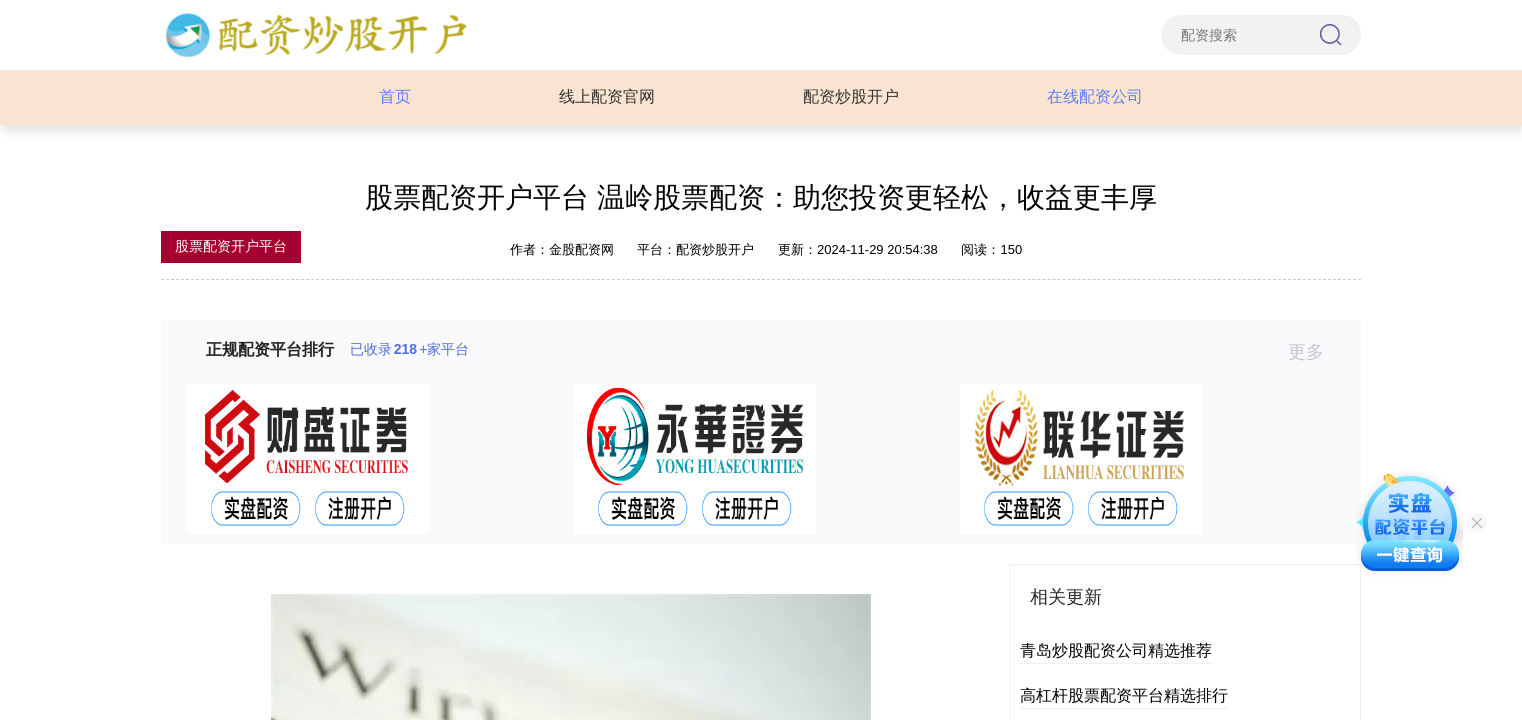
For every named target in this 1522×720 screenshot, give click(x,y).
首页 (395, 96)
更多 (1314, 352)
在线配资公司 (1095, 96)
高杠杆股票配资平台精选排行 (1124, 695)
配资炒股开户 (851, 96)
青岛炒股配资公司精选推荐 (1116, 650)
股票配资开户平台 (231, 246)
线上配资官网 (607, 96)
